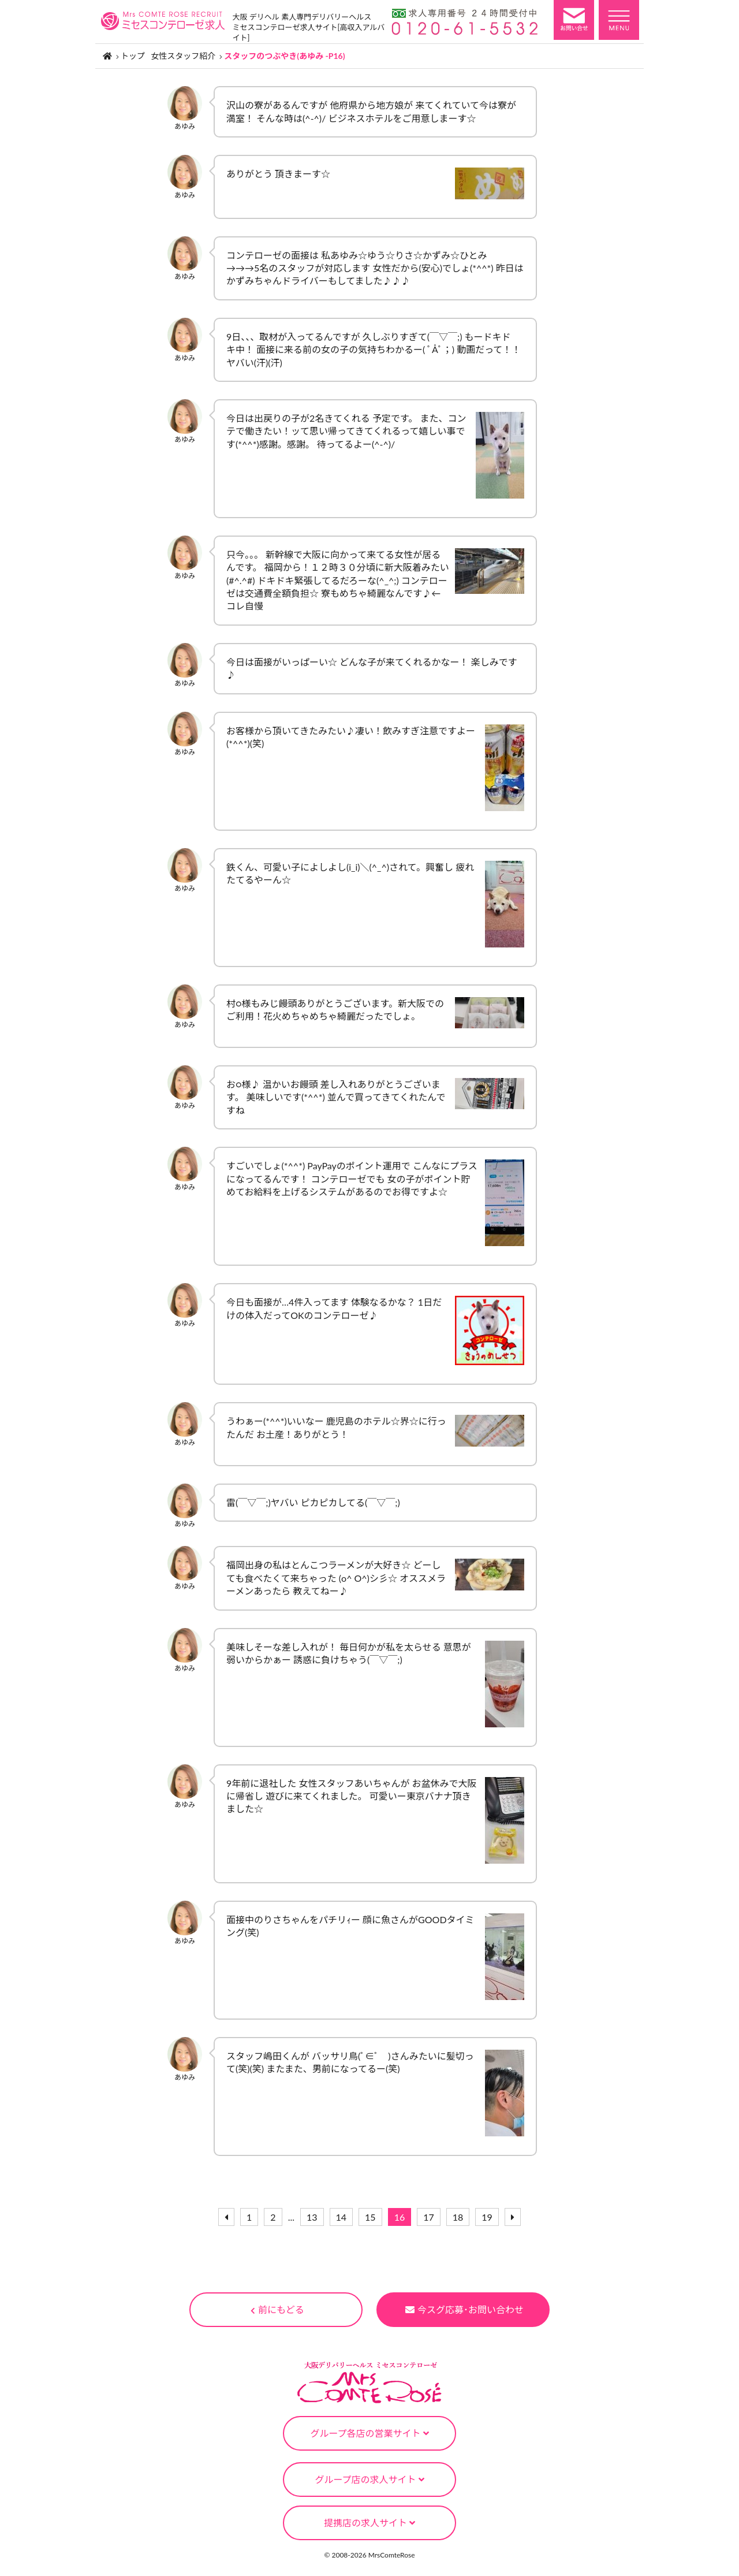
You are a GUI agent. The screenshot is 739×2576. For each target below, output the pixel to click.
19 (487, 2216)
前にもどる (277, 2309)
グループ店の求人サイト (369, 2479)
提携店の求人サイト (369, 2522)
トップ (133, 56)
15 (370, 2216)
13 (312, 2216)
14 (341, 2216)
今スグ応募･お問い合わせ (464, 2309)
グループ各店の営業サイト (369, 2433)
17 (428, 2216)
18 (458, 2216)
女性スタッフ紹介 (183, 56)
